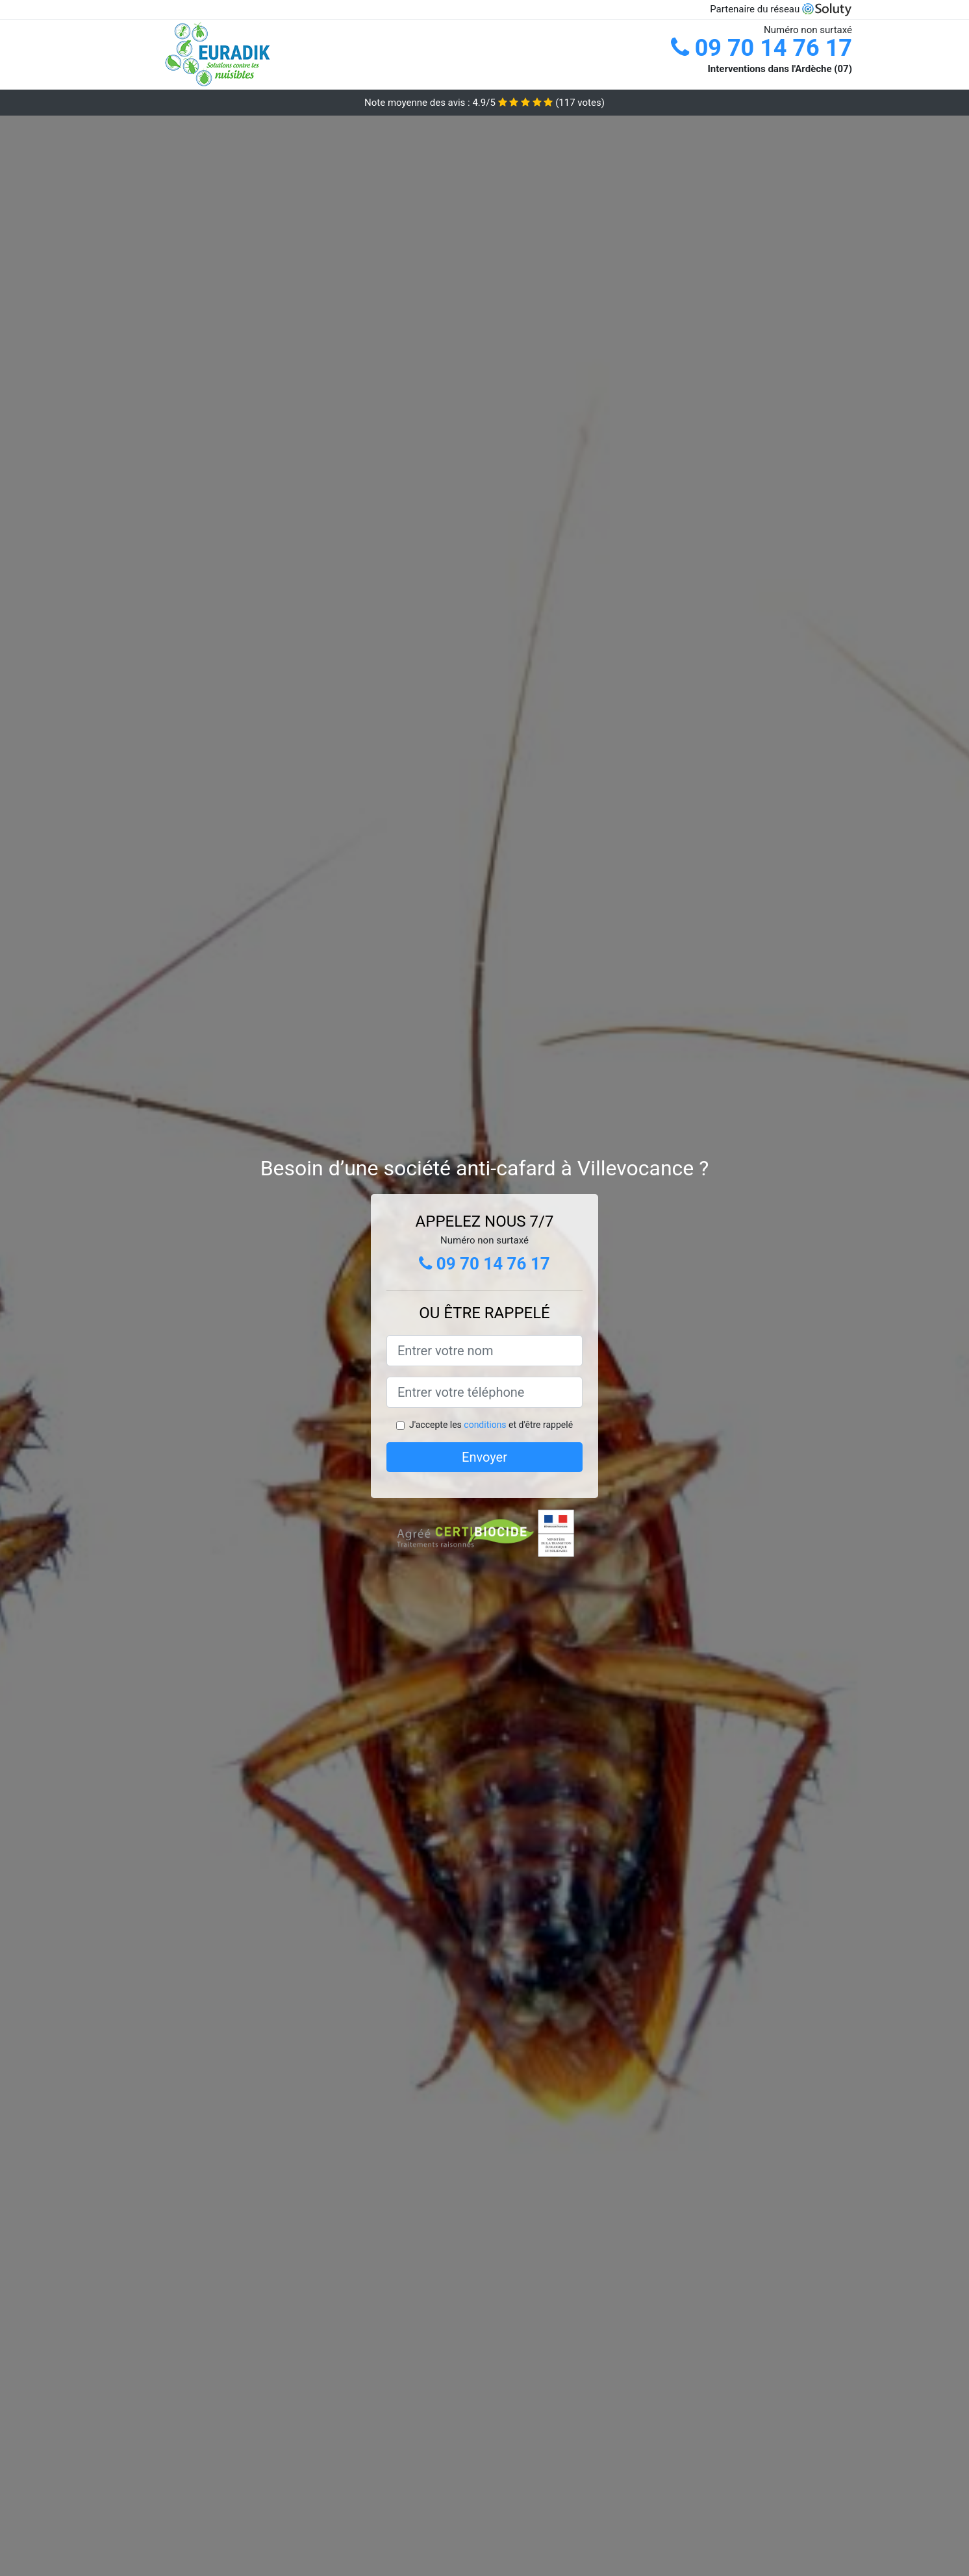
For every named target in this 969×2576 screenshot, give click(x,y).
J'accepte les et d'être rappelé (491, 1424)
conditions (485, 1424)
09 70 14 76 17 (761, 48)
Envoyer (484, 1457)
